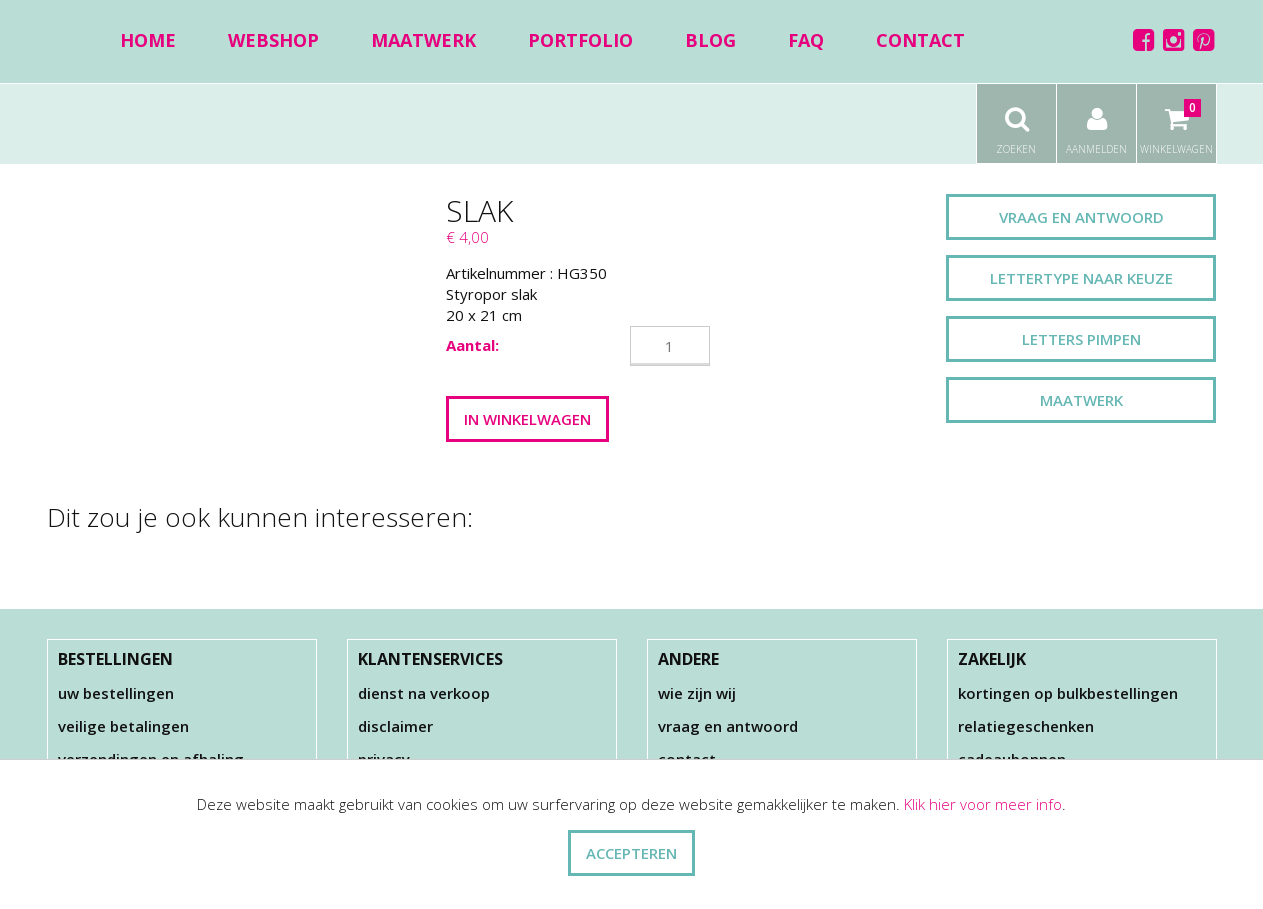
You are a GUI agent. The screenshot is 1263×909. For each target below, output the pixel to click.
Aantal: (472, 345)
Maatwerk (423, 40)
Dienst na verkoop (424, 693)
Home (148, 40)
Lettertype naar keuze (1081, 278)
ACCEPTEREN (631, 853)
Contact (920, 40)
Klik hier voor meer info (983, 804)
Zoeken (1016, 120)
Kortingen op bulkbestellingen (1068, 693)
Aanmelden (1096, 120)
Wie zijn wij (697, 693)
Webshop (273, 40)
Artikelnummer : (499, 273)
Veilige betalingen (123, 726)
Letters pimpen (1081, 339)
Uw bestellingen (116, 693)
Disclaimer (395, 726)
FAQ (806, 40)
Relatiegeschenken (1026, 726)
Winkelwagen (1176, 120)
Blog (710, 40)
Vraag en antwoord (1081, 217)
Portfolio (580, 40)
